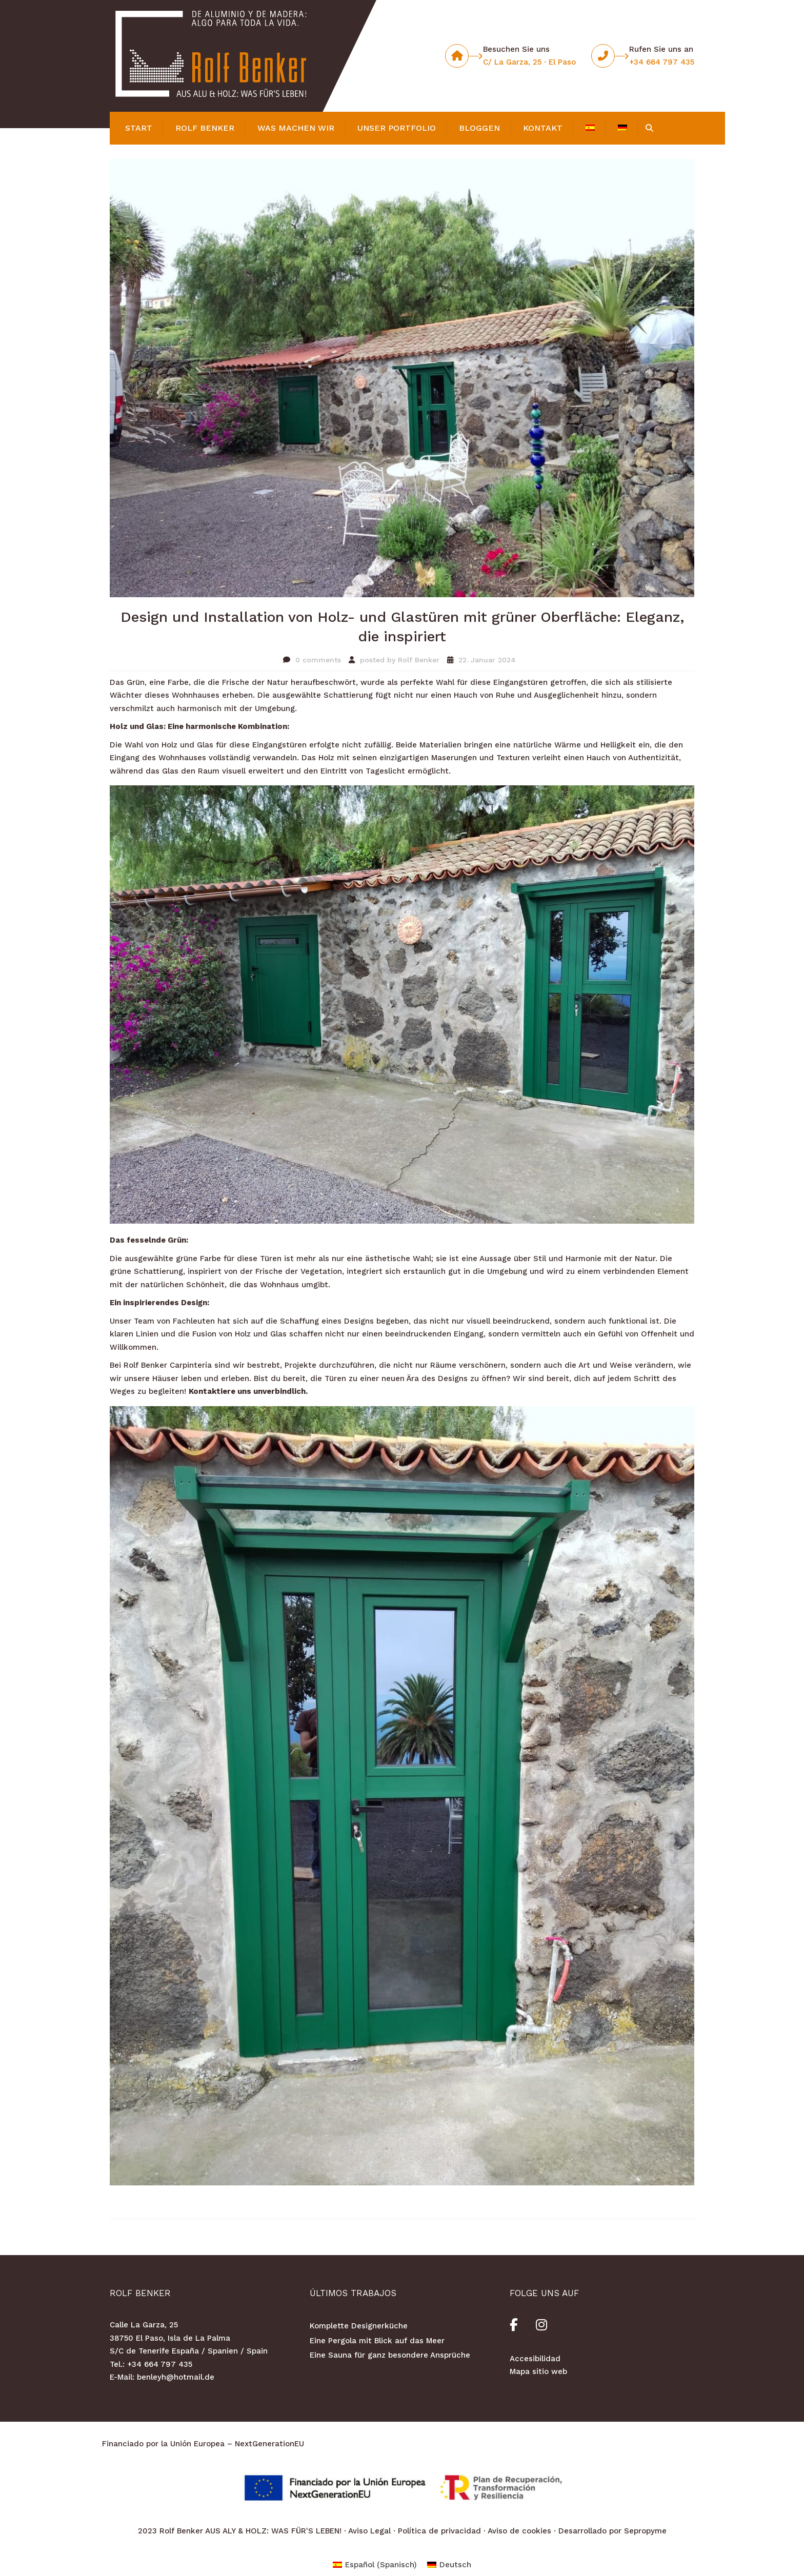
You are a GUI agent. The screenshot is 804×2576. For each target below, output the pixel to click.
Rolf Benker (204, 128)
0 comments (318, 660)
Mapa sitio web (538, 2371)
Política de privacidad (439, 2531)
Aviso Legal (369, 2531)
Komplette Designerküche (359, 2325)
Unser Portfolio (396, 128)
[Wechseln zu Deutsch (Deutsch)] (449, 2565)
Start (138, 128)
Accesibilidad (535, 2358)
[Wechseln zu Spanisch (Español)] (375, 2565)
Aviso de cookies (519, 2531)
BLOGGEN (479, 128)
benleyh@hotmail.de (175, 2377)
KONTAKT (542, 128)
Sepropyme (645, 2531)
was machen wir (295, 128)
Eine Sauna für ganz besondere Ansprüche (390, 2355)
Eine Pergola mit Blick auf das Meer (377, 2340)
